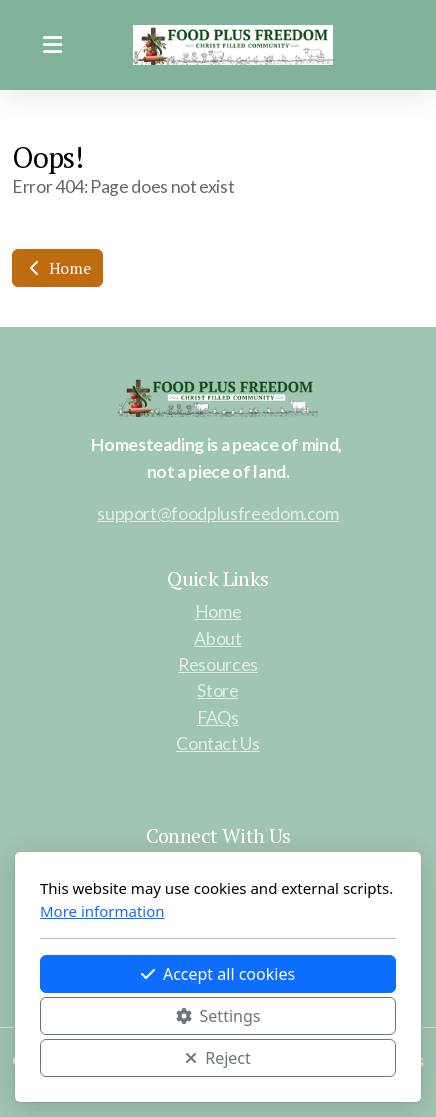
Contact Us (217, 743)
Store (217, 690)
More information (102, 911)
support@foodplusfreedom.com (218, 513)
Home (57, 268)
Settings (218, 1016)
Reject (218, 1058)
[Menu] (52, 45)
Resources (218, 664)
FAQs (218, 717)
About (217, 638)
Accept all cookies (218, 974)
